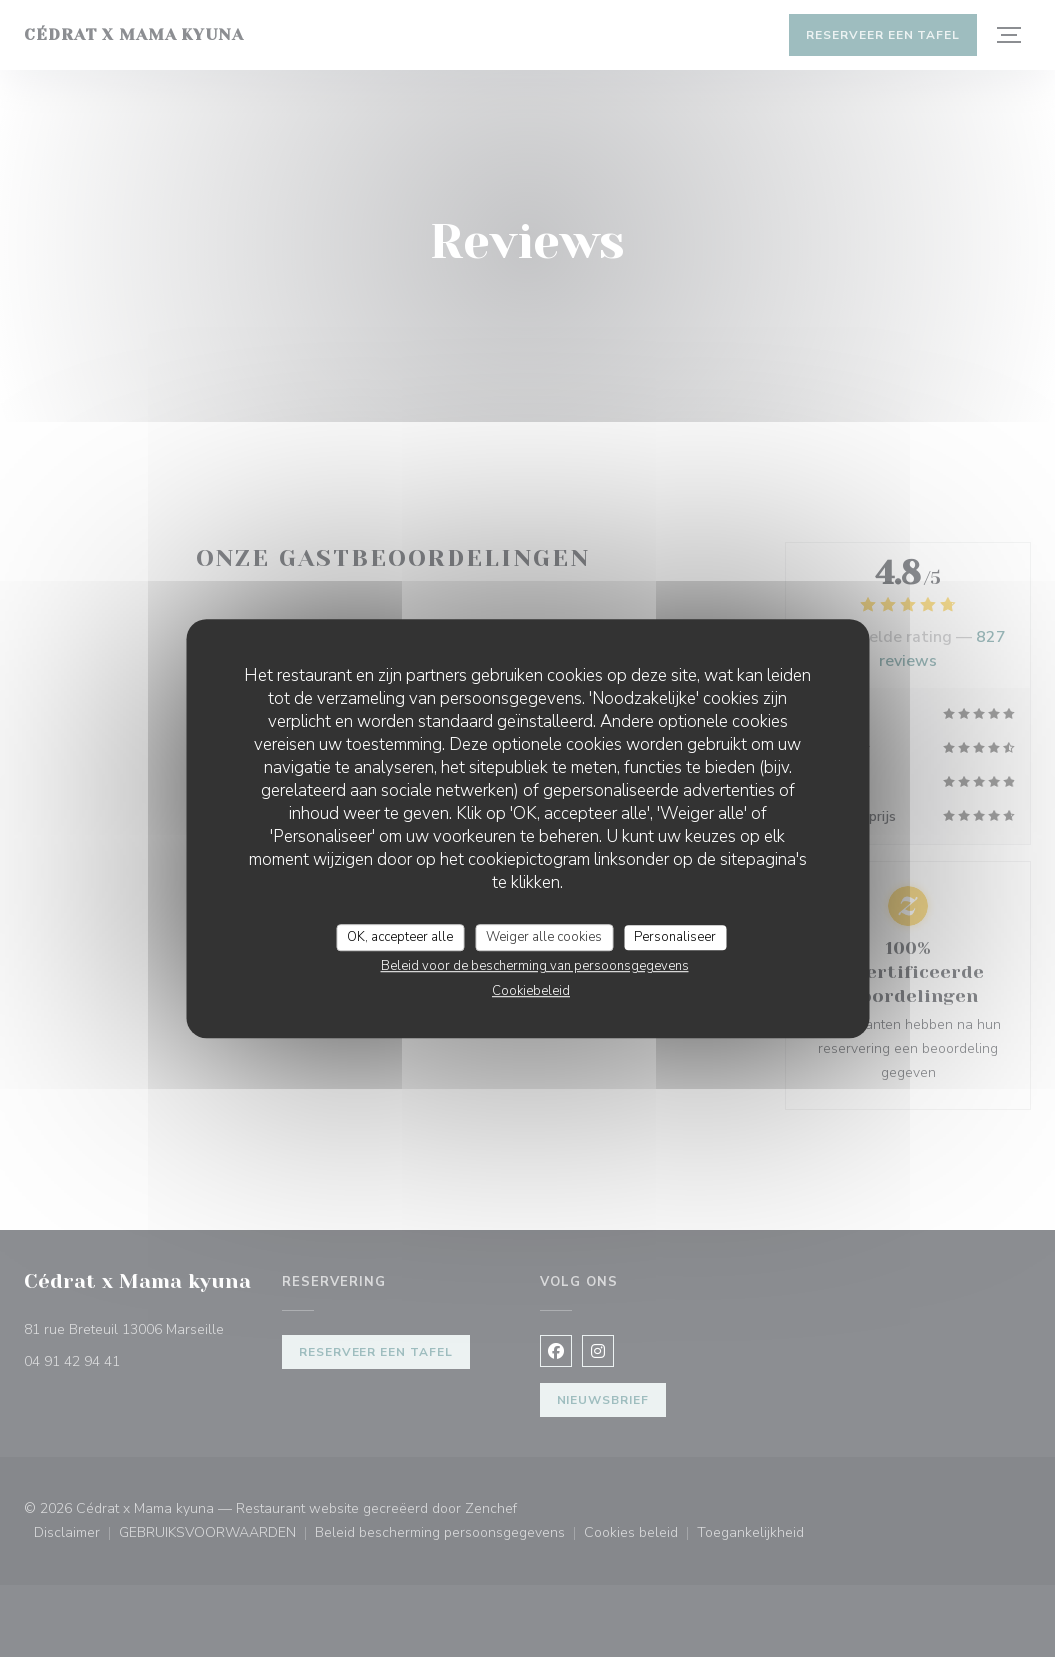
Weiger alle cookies (544, 937)
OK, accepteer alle (400, 937)
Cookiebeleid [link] (531, 991)
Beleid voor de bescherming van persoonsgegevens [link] (535, 966)
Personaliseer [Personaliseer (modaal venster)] (675, 937)
